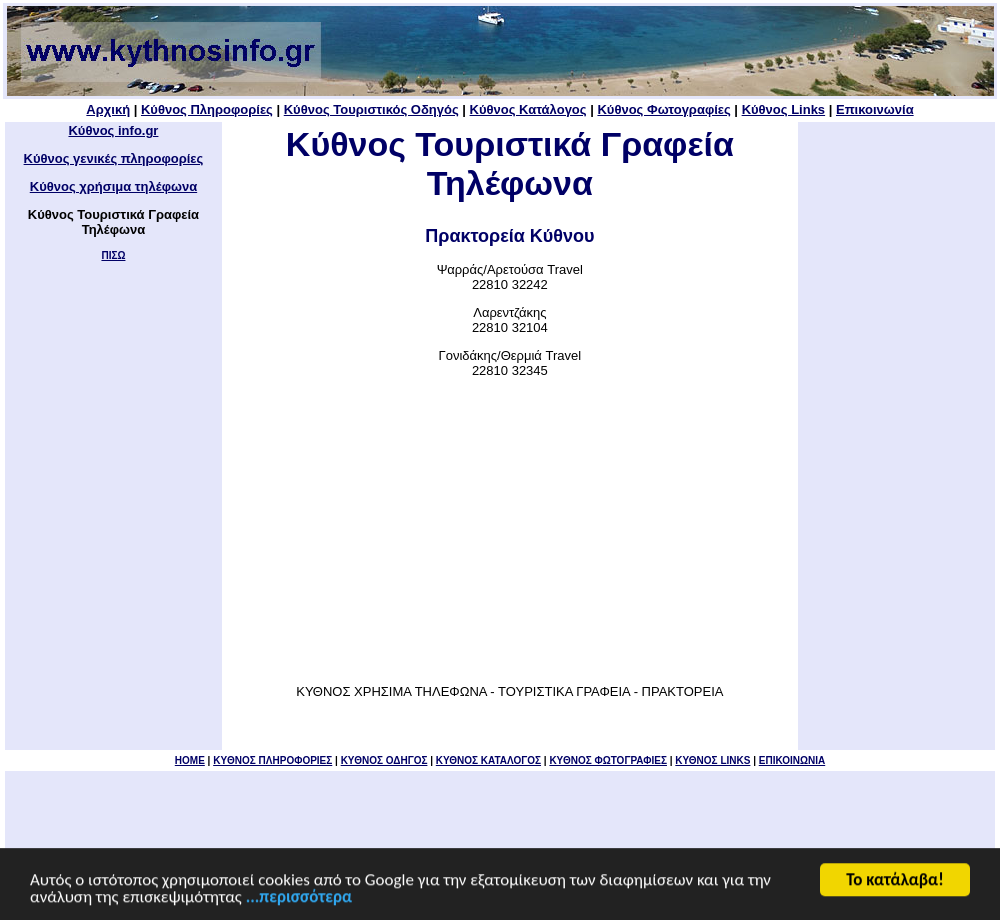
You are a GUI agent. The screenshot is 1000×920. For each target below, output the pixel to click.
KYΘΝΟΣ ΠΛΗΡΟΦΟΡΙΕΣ (272, 760)
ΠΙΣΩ (113, 255)
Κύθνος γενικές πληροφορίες (114, 158)
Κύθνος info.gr (113, 130)
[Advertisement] (510, 531)
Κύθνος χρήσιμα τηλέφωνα (113, 186)
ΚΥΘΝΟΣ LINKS (712, 760)
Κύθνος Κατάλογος (528, 109)
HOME (190, 760)
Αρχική (108, 109)
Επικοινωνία (875, 109)
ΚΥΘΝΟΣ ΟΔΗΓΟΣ (384, 760)
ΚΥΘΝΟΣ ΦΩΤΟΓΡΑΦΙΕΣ (608, 760)
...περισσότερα (299, 898)
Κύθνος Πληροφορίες (207, 109)
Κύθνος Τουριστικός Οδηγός (371, 109)
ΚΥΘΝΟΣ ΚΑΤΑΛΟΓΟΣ (488, 760)
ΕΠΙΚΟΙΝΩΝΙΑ (792, 760)
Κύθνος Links (783, 109)
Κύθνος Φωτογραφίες (663, 109)
